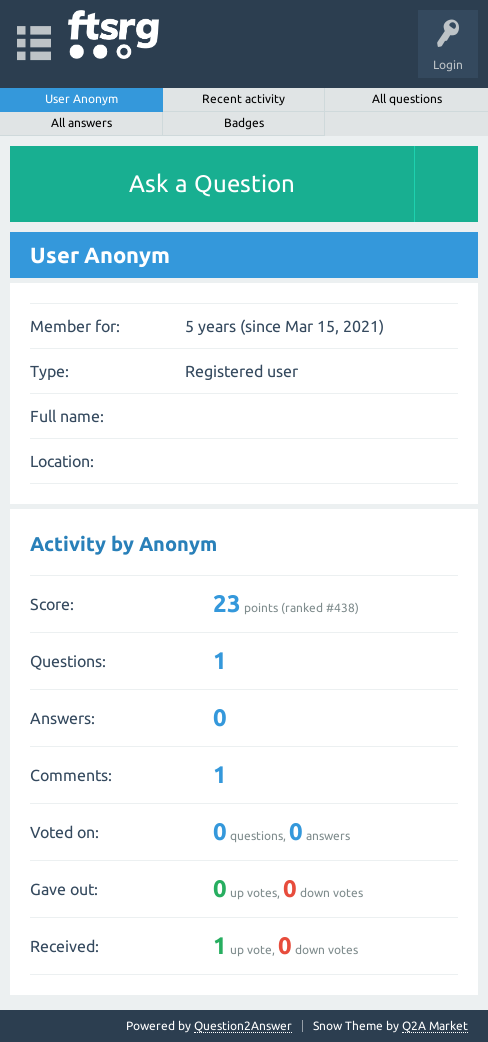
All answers (81, 122)
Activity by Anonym (123, 543)
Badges (244, 122)
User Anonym (81, 98)
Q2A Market (435, 1025)
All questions (407, 98)
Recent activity (243, 98)
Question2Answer (243, 1025)
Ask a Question (212, 183)
